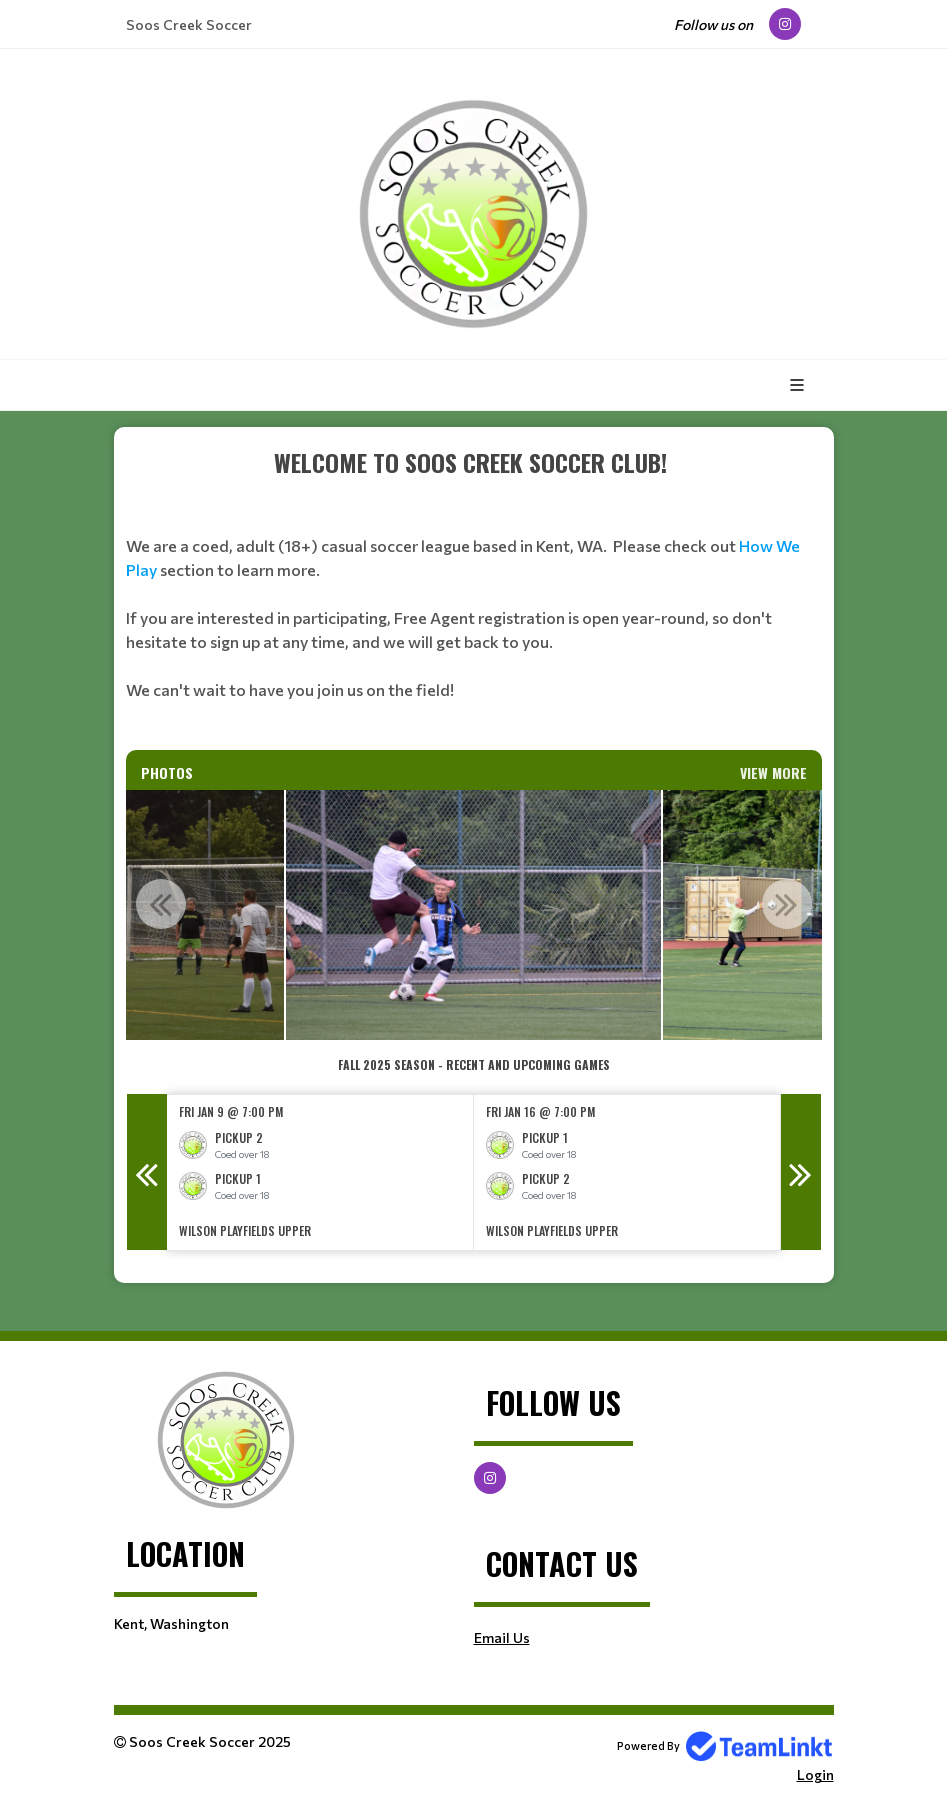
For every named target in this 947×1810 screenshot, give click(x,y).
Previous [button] (161, 904)
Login (815, 1774)
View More (773, 772)
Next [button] (787, 904)
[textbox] (474, 597)
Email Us (502, 1637)
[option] (473, 915)
